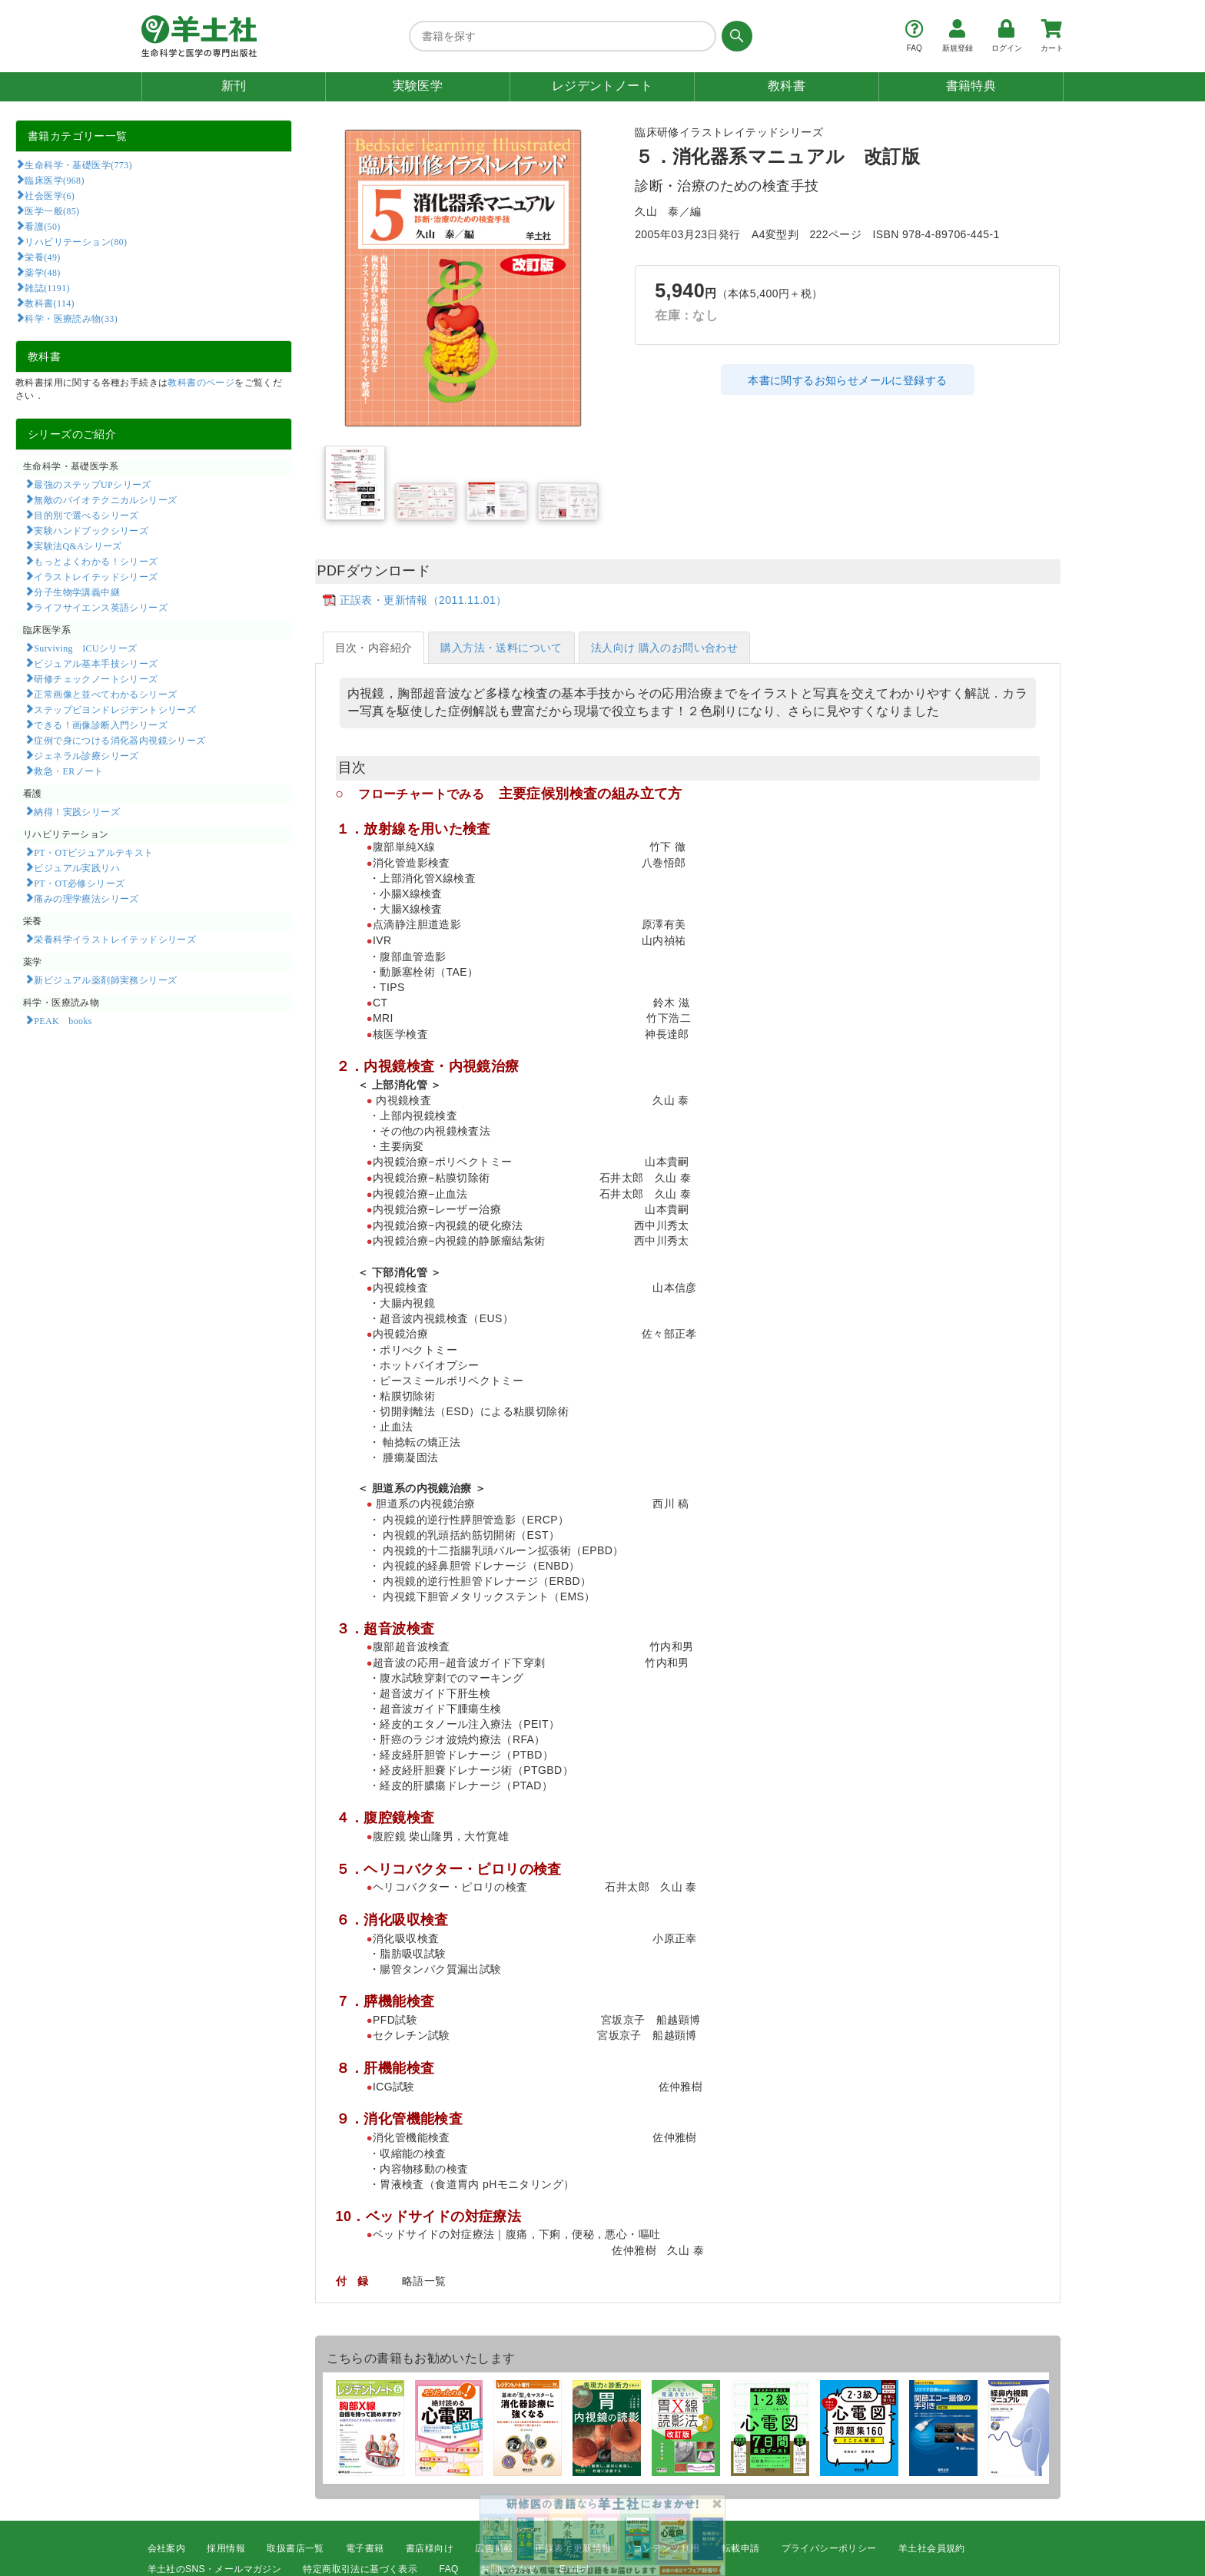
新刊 (234, 85)
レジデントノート (602, 85)
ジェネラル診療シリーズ (86, 755)
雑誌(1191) (47, 287)
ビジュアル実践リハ (77, 867)
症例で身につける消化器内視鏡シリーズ (119, 739)
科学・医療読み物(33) (71, 318)
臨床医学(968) (54, 179)
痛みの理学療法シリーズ (86, 898)
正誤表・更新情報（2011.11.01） (423, 600)
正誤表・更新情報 (573, 2548)
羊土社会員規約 (931, 2548)
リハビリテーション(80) (76, 241)
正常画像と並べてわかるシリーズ (105, 693)
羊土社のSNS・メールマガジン (215, 2569)
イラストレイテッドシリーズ (96, 576)
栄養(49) (42, 256)
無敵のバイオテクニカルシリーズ (105, 499)
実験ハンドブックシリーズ (91, 530)
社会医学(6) (50, 195)
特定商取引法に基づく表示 (360, 2569)
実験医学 (418, 85)
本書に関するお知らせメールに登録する (847, 380)
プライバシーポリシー (829, 2548)
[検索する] (734, 36)
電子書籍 (365, 2548)
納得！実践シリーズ (77, 811)
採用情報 (226, 2548)
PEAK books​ (62, 1020)
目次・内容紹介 (374, 648)
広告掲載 (494, 2548)
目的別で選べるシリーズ (86, 514)
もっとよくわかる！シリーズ (96, 560)
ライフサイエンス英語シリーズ (101, 607)
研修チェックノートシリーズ (96, 678)
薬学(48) (42, 272)
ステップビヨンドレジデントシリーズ (115, 709)
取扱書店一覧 (295, 2548)
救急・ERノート (68, 770)
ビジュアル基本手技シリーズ (96, 663)
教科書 (786, 85)
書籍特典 (971, 85)
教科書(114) (50, 302)
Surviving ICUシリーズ (85, 647)
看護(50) (42, 225)
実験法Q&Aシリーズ (77, 545)
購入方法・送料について (501, 648)
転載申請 (741, 2548)
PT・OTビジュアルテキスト (93, 852)
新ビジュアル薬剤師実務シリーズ (105, 979)
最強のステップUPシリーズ (92, 484)
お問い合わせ (508, 2569)
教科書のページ (201, 382)
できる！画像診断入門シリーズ (101, 724)
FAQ (449, 2569)
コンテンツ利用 (666, 2548)
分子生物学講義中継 (77, 591)
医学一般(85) (52, 210)
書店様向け (429, 2548)
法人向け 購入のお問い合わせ (665, 648)
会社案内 (167, 2548)
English (575, 2569)
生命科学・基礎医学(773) (78, 164)
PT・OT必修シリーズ (79, 882)
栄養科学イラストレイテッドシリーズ (115, 938)
